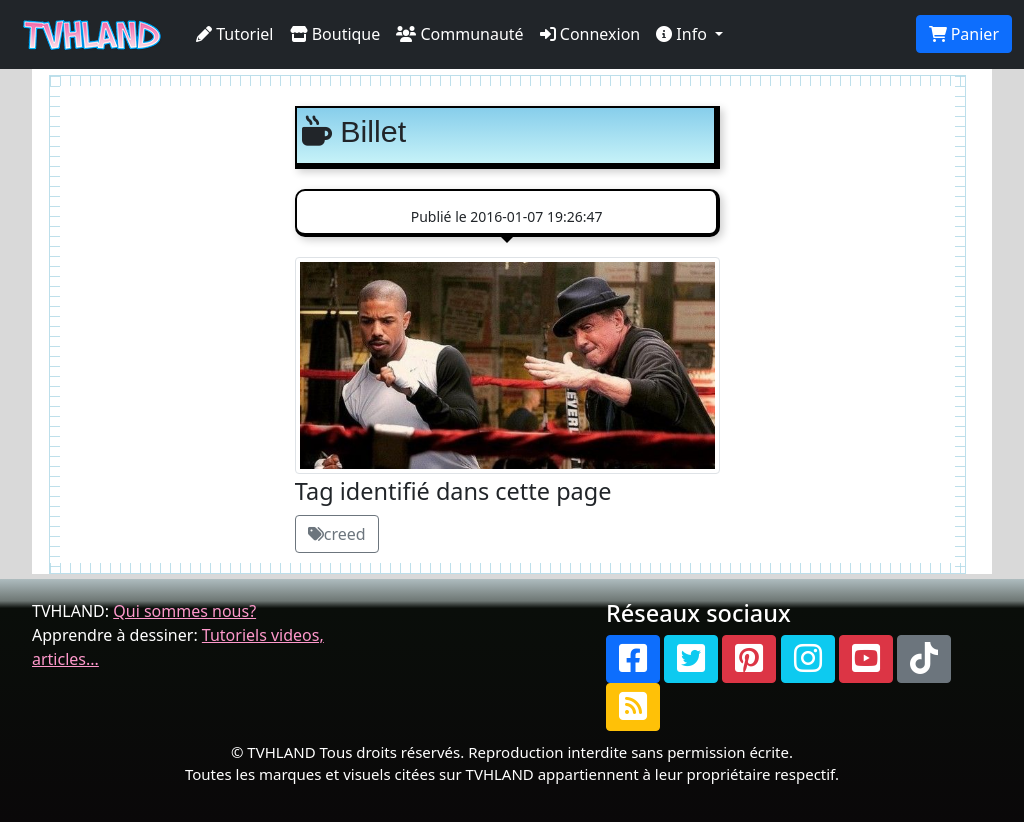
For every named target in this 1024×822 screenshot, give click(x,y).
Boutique (335, 34)
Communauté (459, 34)
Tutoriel (235, 34)
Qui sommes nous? (184, 611)
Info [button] (683, 34)
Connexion (590, 34)
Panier (964, 34)
